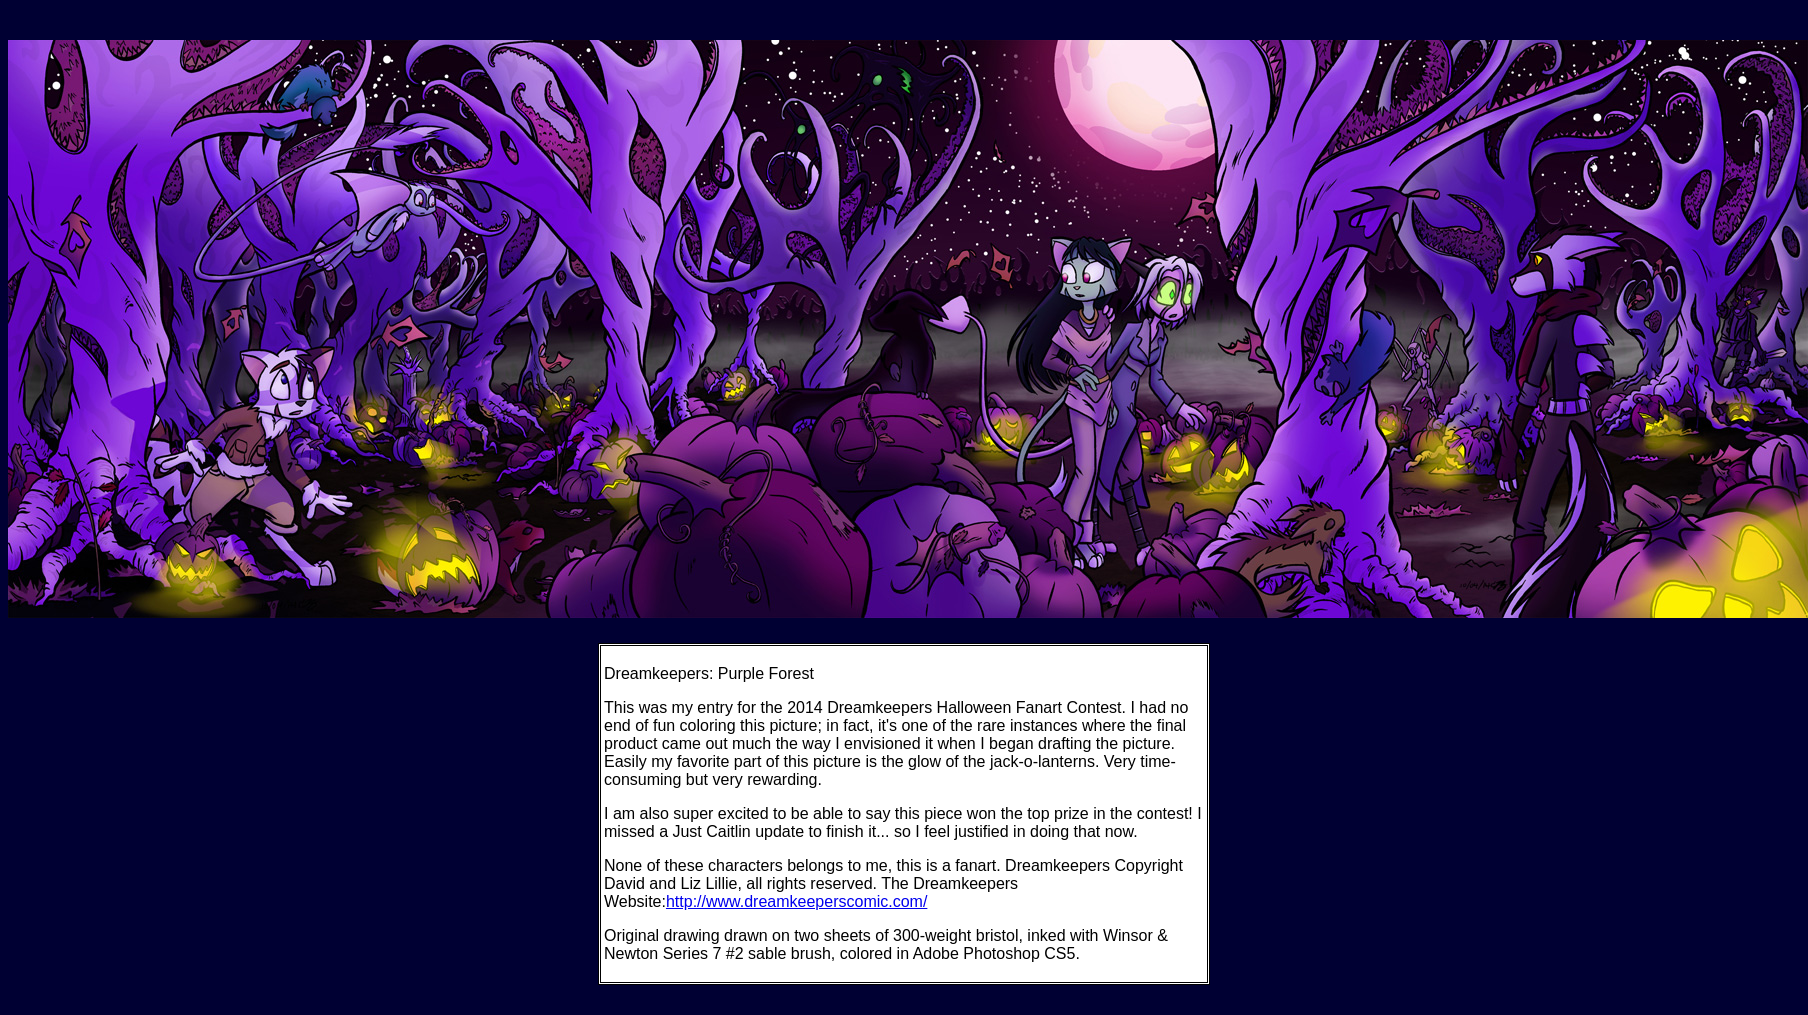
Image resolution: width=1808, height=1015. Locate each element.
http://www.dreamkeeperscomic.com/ (796, 901)
